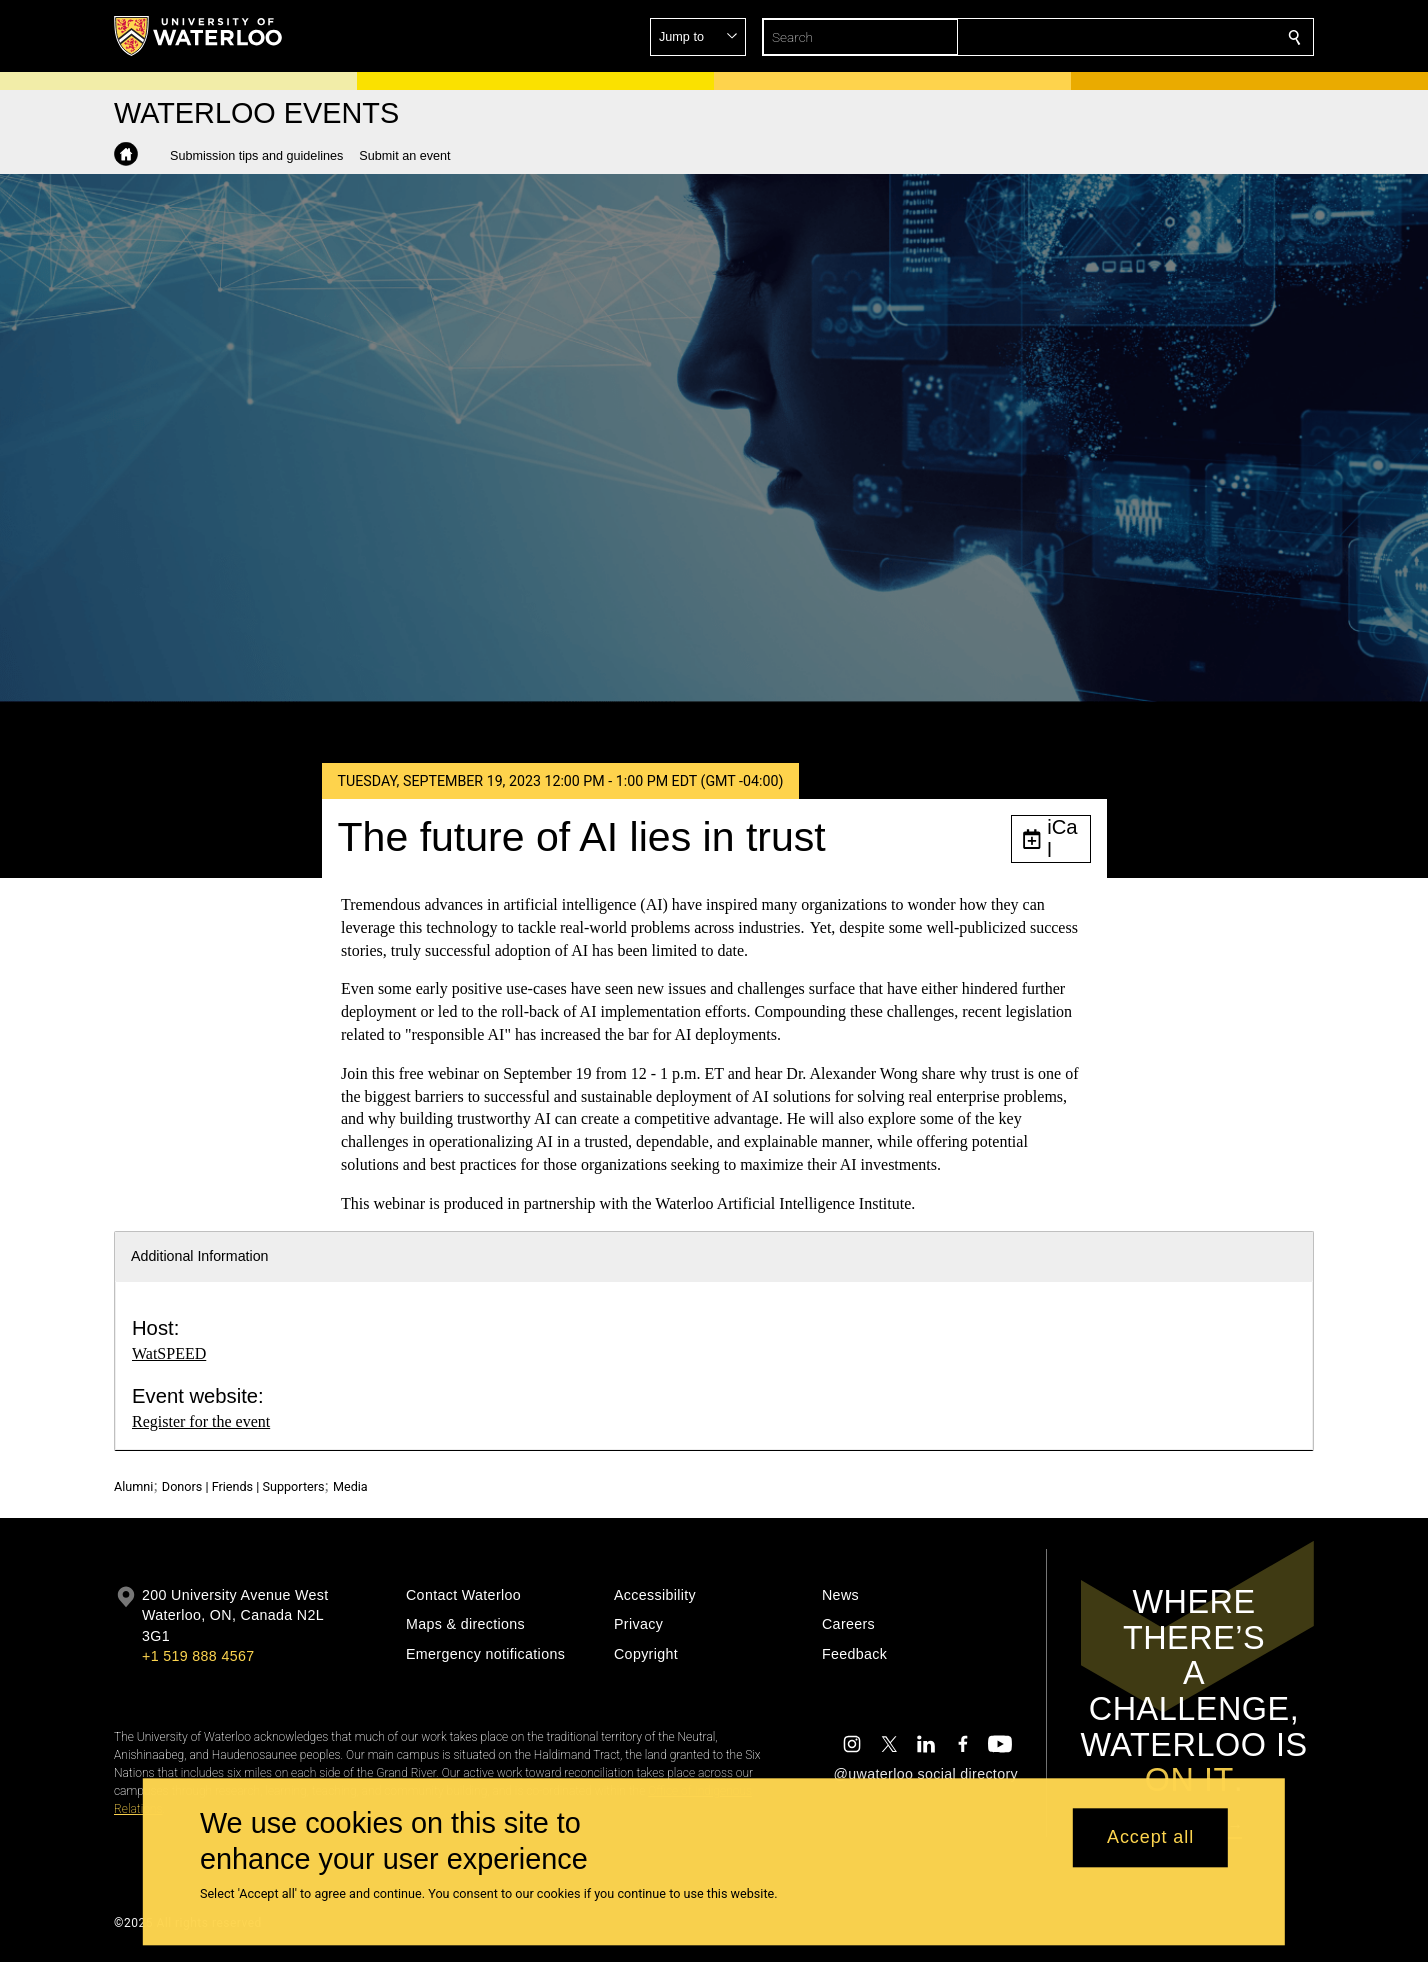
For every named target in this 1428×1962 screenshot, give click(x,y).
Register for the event (201, 1421)
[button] (1150, 37)
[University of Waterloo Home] (199, 36)
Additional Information (200, 1256)
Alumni (133, 1486)
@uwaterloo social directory (926, 1774)
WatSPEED (169, 1353)
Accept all (1150, 1838)
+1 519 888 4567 (198, 1656)
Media (350, 1486)
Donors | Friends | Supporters (243, 1486)
